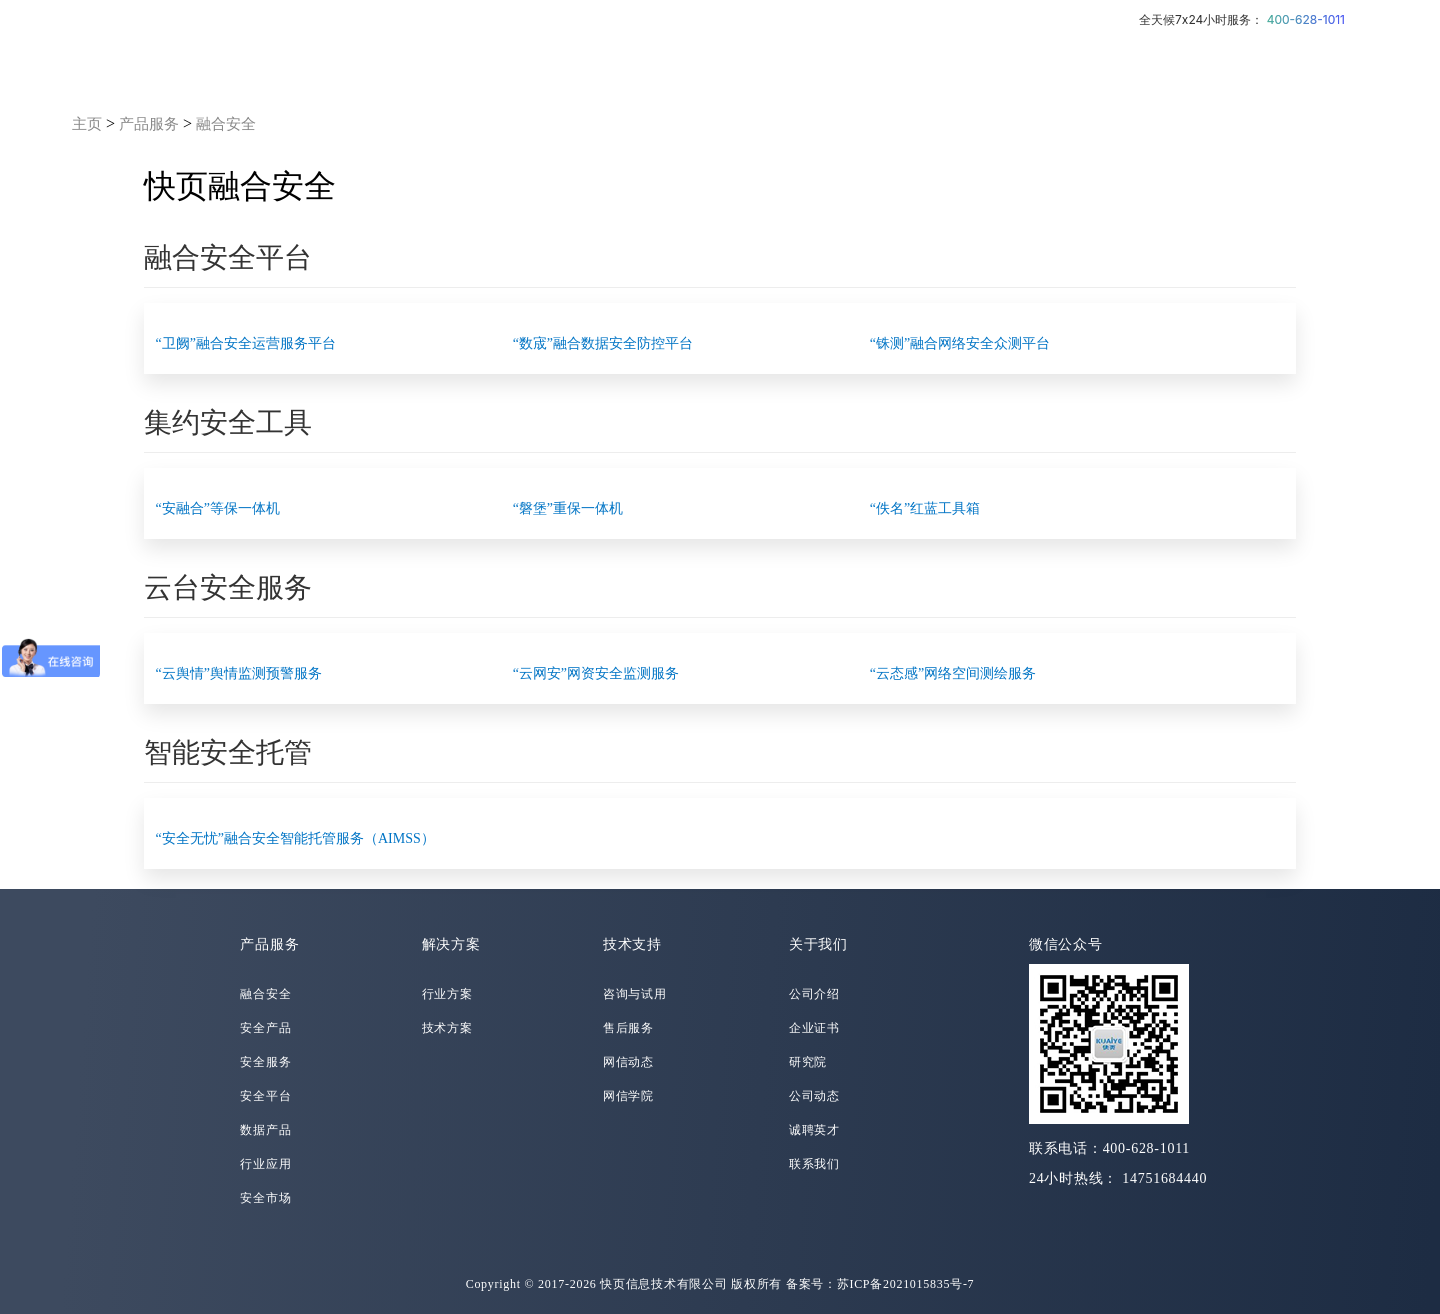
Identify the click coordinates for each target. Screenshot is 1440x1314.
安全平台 (265, 1096)
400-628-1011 (1306, 19)
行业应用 (265, 1164)
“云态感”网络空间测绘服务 (953, 673)
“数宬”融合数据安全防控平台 (603, 343)
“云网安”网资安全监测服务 (596, 673)
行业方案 (447, 994)
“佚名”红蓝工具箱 (925, 508)
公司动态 (814, 1096)
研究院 (808, 1062)
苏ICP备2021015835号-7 (906, 1284)
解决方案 (451, 944)
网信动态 (628, 1062)
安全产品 (265, 1028)
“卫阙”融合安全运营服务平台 (246, 343)
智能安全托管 (228, 752)
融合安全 (226, 124)
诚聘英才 (814, 1130)
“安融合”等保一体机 (218, 508)
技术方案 (447, 1028)
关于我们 (818, 944)
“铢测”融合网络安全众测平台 (960, 343)
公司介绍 (814, 994)
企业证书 (814, 1028)
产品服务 (149, 124)
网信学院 (628, 1096)
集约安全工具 (228, 422)
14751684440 (1164, 1178)
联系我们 (814, 1164)
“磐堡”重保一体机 (568, 508)
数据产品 (265, 1130)
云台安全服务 (228, 587)
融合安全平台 (228, 257)
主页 (87, 124)
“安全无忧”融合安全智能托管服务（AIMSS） (295, 838)
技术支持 (632, 944)
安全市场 (265, 1198)
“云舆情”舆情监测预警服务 (239, 673)
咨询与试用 (635, 994)
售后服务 (628, 1028)
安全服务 (265, 1062)
